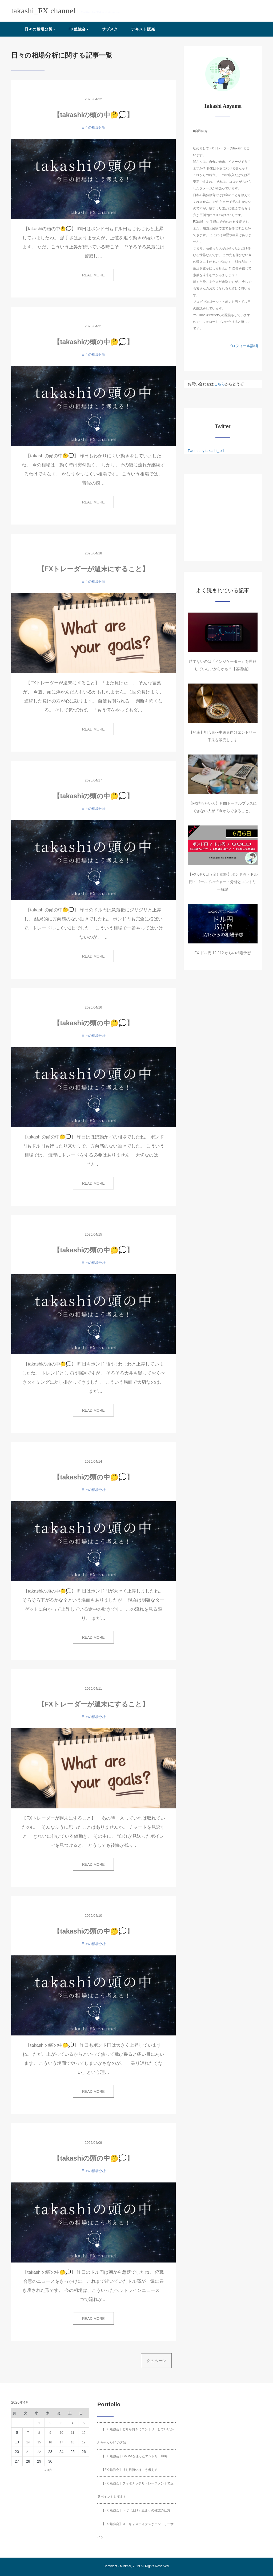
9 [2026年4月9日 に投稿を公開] (50, 2433)
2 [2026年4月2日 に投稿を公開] (50, 2423)
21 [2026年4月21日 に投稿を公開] (28, 2452)
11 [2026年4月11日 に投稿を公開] (72, 2433)
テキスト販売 (143, 29)
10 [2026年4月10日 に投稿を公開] (61, 2433)
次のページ (156, 2361)
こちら (219, 384)
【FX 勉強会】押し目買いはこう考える (129, 2470)
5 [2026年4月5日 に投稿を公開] (84, 2423)
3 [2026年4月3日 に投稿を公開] (61, 2423)
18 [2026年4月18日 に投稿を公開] (72, 2442)
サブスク (110, 29)
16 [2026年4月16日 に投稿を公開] (50, 2442)
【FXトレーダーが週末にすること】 (93, 569)
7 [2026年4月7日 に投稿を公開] (28, 2433)
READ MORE (93, 275)
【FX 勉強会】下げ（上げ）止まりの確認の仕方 (135, 2510)
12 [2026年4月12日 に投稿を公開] (83, 2433)
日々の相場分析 (93, 127)
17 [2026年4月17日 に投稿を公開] (61, 2442)
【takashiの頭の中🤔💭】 (93, 114)
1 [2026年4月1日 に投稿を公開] (39, 2423)
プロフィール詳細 (243, 346)
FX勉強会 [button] (79, 29)
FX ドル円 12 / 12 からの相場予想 (222, 953)
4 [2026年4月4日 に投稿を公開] (73, 2423)
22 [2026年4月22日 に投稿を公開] (39, 2452)
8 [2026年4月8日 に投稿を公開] (39, 2433)
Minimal (125, 2566)
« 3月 (48, 2470)
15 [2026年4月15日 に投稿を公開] (39, 2442)
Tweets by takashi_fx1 (206, 450)
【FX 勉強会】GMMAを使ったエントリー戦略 (134, 2456)
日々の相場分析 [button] (40, 29)
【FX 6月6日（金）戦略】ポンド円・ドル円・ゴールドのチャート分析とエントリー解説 (223, 881)
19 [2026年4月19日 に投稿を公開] (83, 2442)
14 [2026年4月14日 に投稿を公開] (28, 2442)
